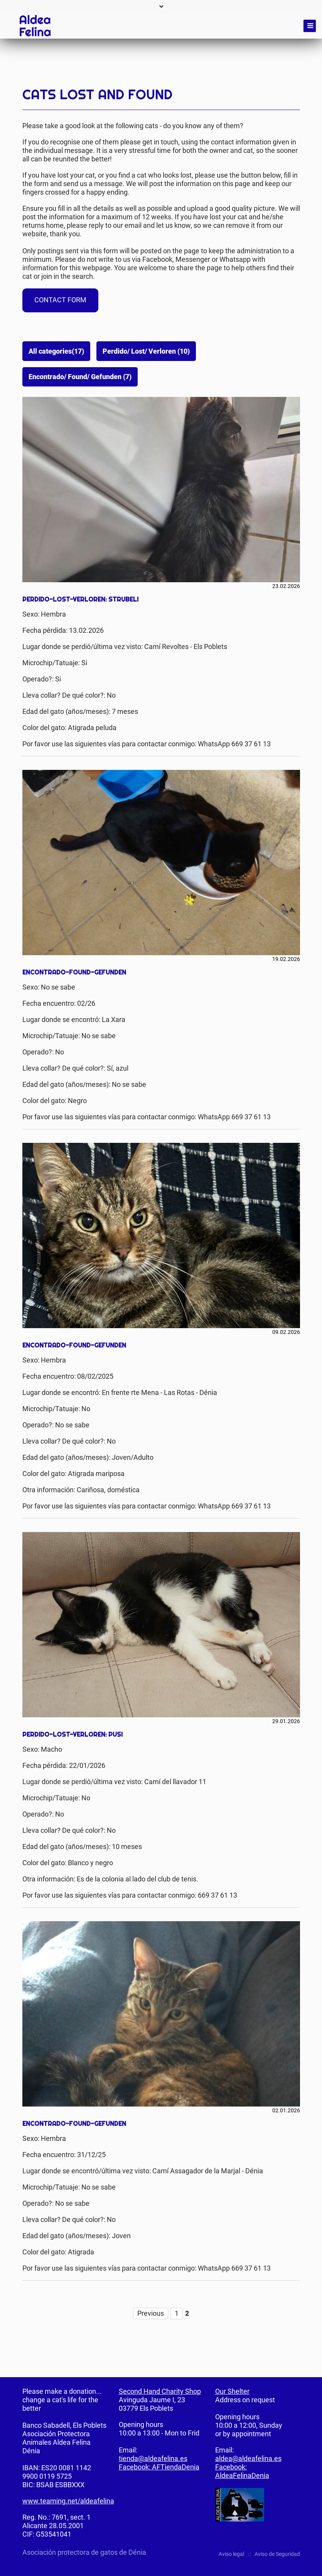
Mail (294, 347)
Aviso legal (231, 2554)
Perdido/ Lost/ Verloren (146, 351)
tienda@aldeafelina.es (153, 2458)
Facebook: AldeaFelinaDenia (242, 2471)
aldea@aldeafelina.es (248, 2458)
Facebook (263, 347)
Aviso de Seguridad (277, 2554)
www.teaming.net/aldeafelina (68, 2501)
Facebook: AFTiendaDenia (159, 2467)
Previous (150, 2313)
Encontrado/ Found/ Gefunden (80, 376)
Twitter (278, 347)
